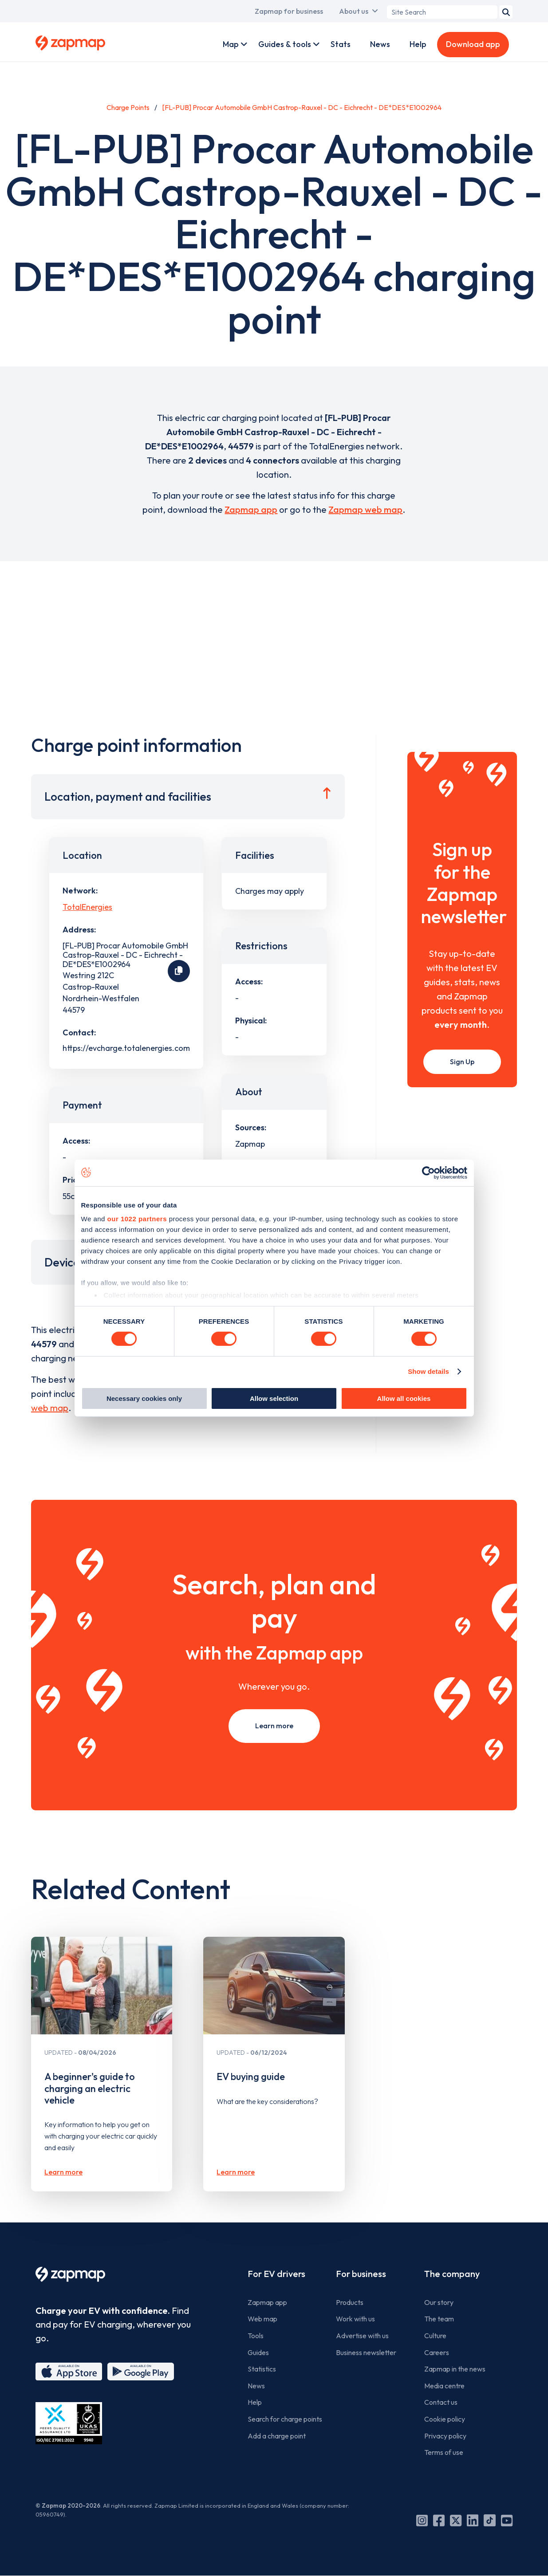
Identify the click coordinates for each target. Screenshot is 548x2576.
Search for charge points (285, 2419)
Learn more (274, 1725)
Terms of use (443, 2452)
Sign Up (462, 1061)
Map (231, 44)
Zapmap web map (365, 509)
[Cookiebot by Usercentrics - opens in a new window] (428, 1172)
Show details (428, 1371)
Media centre (444, 2385)
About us (353, 11)
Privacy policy (445, 2435)
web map (49, 1407)
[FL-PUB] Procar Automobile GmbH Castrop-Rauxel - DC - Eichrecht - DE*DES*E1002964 (302, 107)
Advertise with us (362, 2335)
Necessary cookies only (144, 1398)
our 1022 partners (137, 1219)
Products (349, 2302)
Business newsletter (366, 2352)
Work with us (355, 2318)
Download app (473, 44)
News (380, 44)
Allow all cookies (404, 1398)
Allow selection (274, 1398)
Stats (341, 44)
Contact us (440, 2402)
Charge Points (128, 107)
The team (439, 2318)
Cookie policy (444, 2419)
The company (452, 2273)
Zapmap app (251, 509)
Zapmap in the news (454, 2368)
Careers (436, 2352)
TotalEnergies (87, 907)
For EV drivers (276, 2273)
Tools (256, 2335)
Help (418, 44)
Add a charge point (277, 2435)
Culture (435, 2335)
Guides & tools (284, 44)
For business (361, 2273)
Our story (438, 2302)
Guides (258, 2352)
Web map (262, 2318)
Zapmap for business (289, 11)
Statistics (262, 2368)
